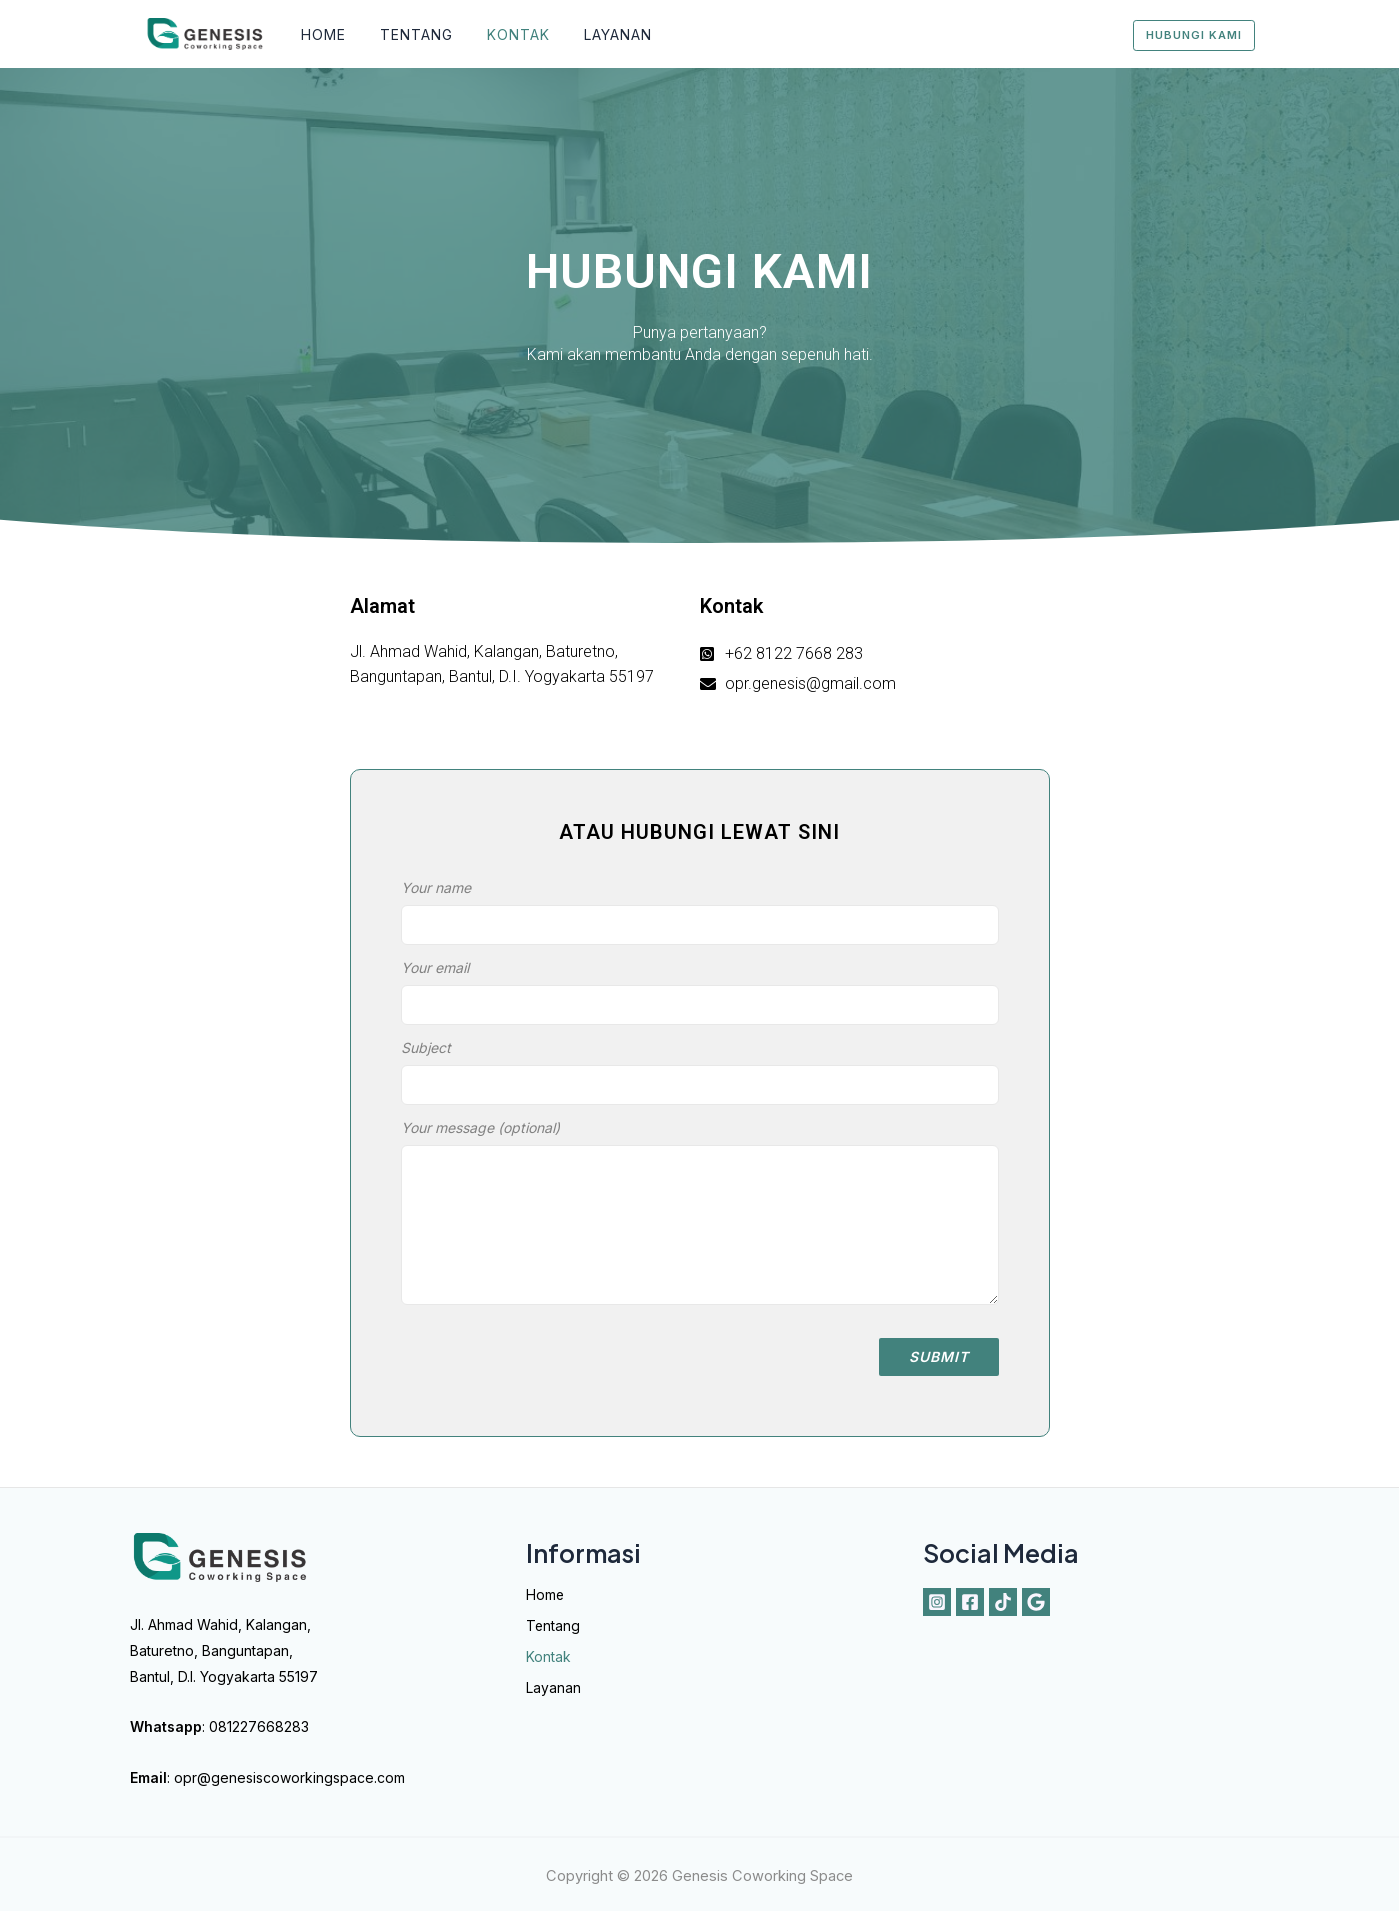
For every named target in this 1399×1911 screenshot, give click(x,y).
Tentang (408, 34)
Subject (700, 1077)
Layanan (598, 34)
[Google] (1036, 1602)
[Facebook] (970, 1602)
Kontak (504, 34)
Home (321, 34)
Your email (700, 997)
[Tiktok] (1003, 1602)
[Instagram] (937, 1602)
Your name (700, 917)
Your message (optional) (700, 1221)
